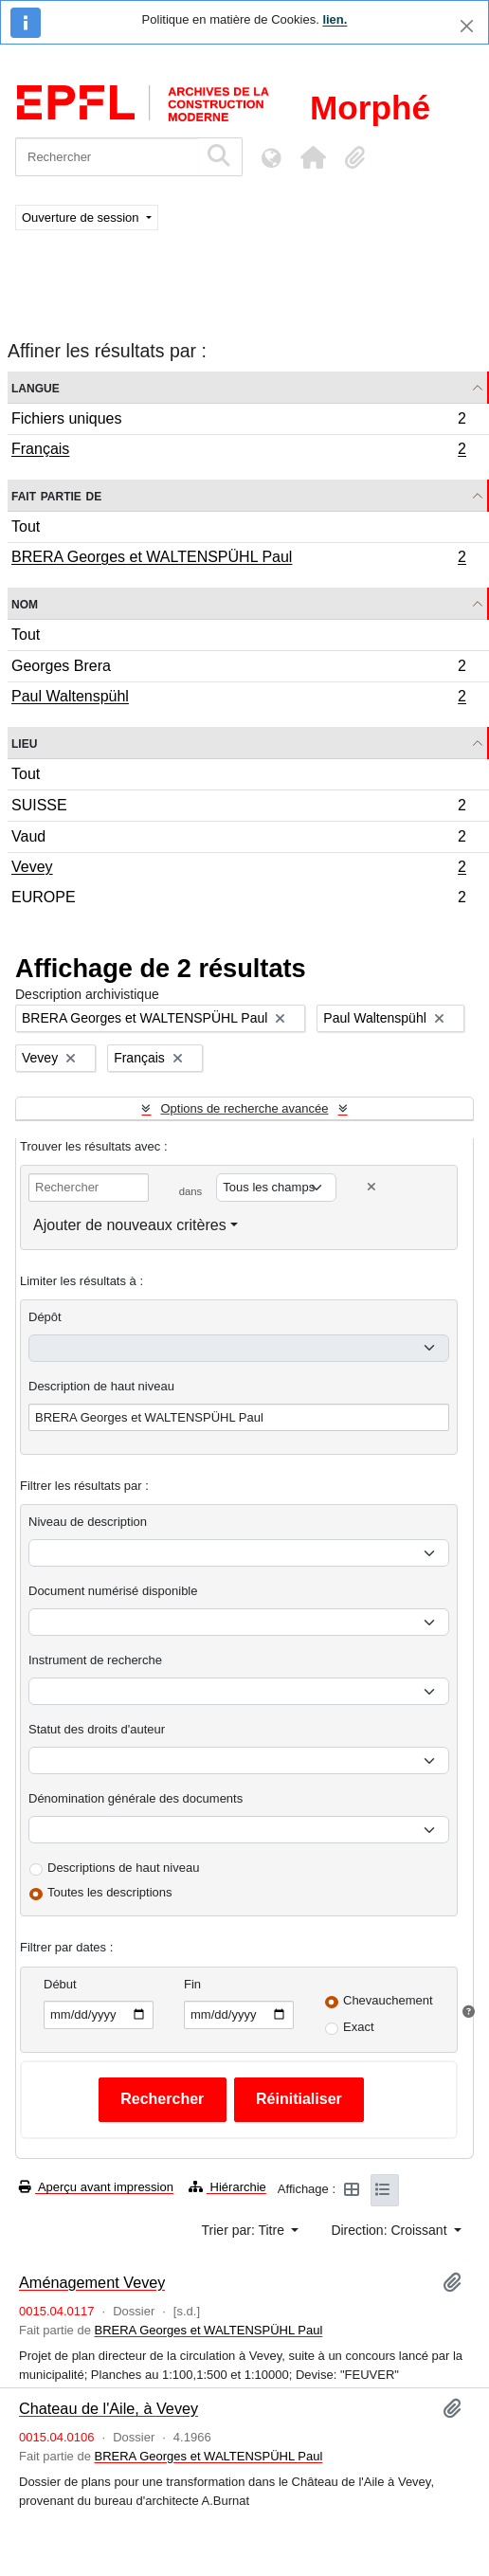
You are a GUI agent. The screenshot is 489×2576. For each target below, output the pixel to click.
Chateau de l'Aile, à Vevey (108, 2408)
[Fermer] (466, 26)
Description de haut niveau (101, 1386)
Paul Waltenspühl (238, 698)
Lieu (24, 743)
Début (60, 1984)
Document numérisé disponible (112, 1591)
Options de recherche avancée (244, 1108)
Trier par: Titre (245, 2230)
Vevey (238, 869)
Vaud (238, 839)
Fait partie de (56, 495)
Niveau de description (87, 1522)
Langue (35, 387)
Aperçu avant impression (96, 2187)
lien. (334, 19)
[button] (313, 157)
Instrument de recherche (95, 1660)
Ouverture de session (82, 217)
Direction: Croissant (390, 2230)
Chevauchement (388, 2000)
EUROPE (238, 899)
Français (238, 451)
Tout (25, 526)
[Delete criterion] (371, 1187)
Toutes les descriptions (109, 1892)
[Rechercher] (106, 156)
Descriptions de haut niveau (123, 1867)
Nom (24, 603)
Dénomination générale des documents (135, 1798)
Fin (192, 1984)
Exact (358, 2027)
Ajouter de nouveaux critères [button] (129, 1225)
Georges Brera (238, 668)
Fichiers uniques (238, 421)
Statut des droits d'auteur (96, 1729)
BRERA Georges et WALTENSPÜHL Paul (238, 559)
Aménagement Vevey (92, 2282)
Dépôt (45, 1317)
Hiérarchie (227, 2187)
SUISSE (238, 808)
